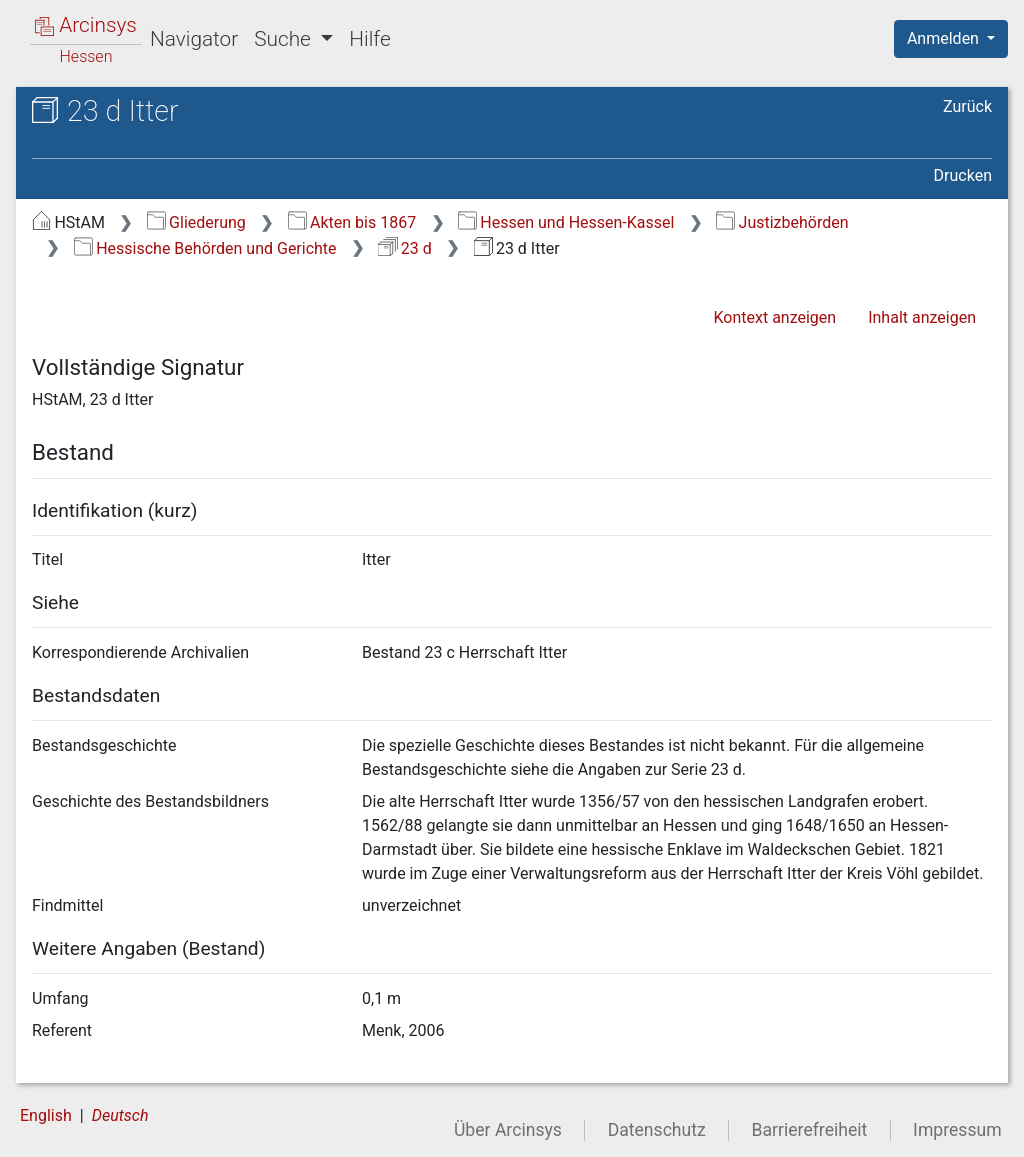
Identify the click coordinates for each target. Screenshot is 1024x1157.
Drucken (963, 175)
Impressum (957, 1130)
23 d (404, 248)
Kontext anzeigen (774, 317)
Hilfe (369, 39)
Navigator (194, 39)
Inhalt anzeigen (922, 317)
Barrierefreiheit (810, 1130)
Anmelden (945, 38)
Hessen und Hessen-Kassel (566, 222)
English (46, 1115)
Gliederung (196, 222)
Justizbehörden (782, 222)
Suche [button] (285, 39)
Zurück (967, 106)
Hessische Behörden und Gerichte (205, 248)
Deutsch (120, 1115)
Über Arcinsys (508, 1130)
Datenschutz (657, 1130)
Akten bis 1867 (352, 222)
